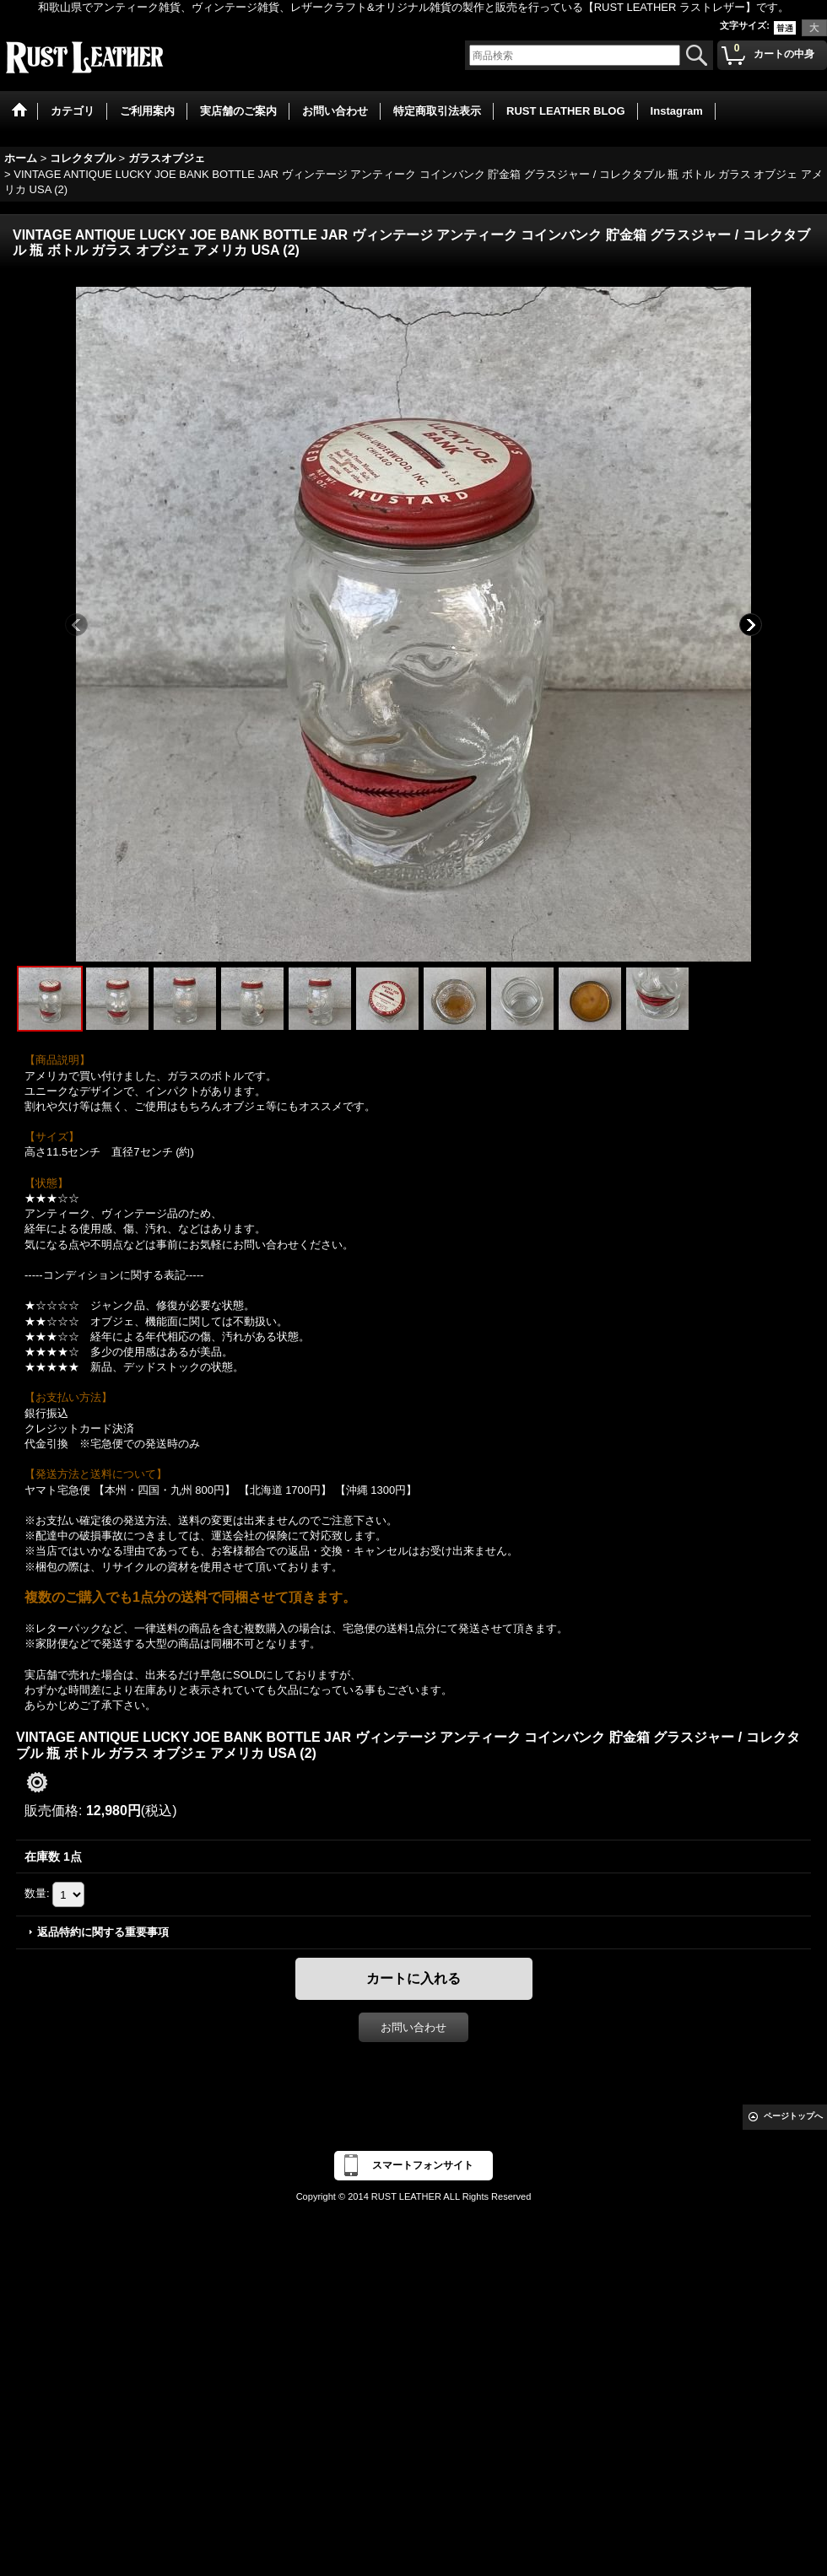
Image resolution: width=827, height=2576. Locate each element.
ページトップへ (793, 2116)
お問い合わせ (413, 2027)
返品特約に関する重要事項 (103, 1932)
